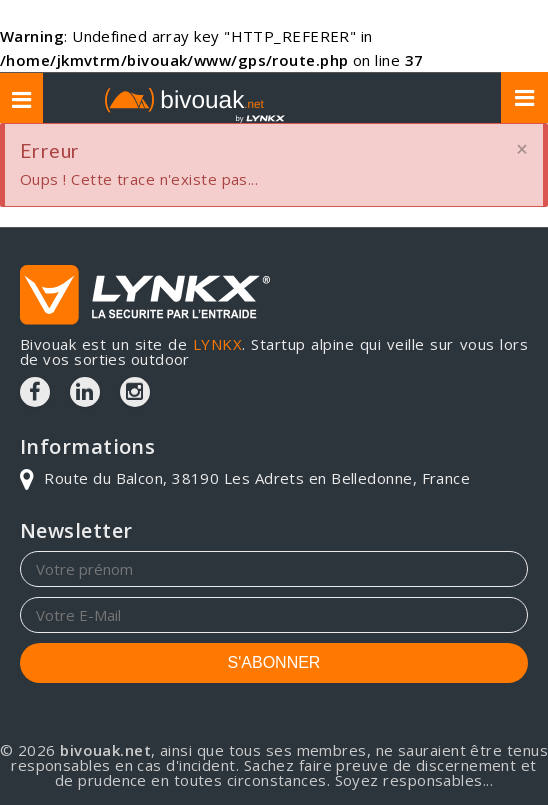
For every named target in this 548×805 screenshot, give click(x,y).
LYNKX (217, 344)
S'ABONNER (274, 662)
